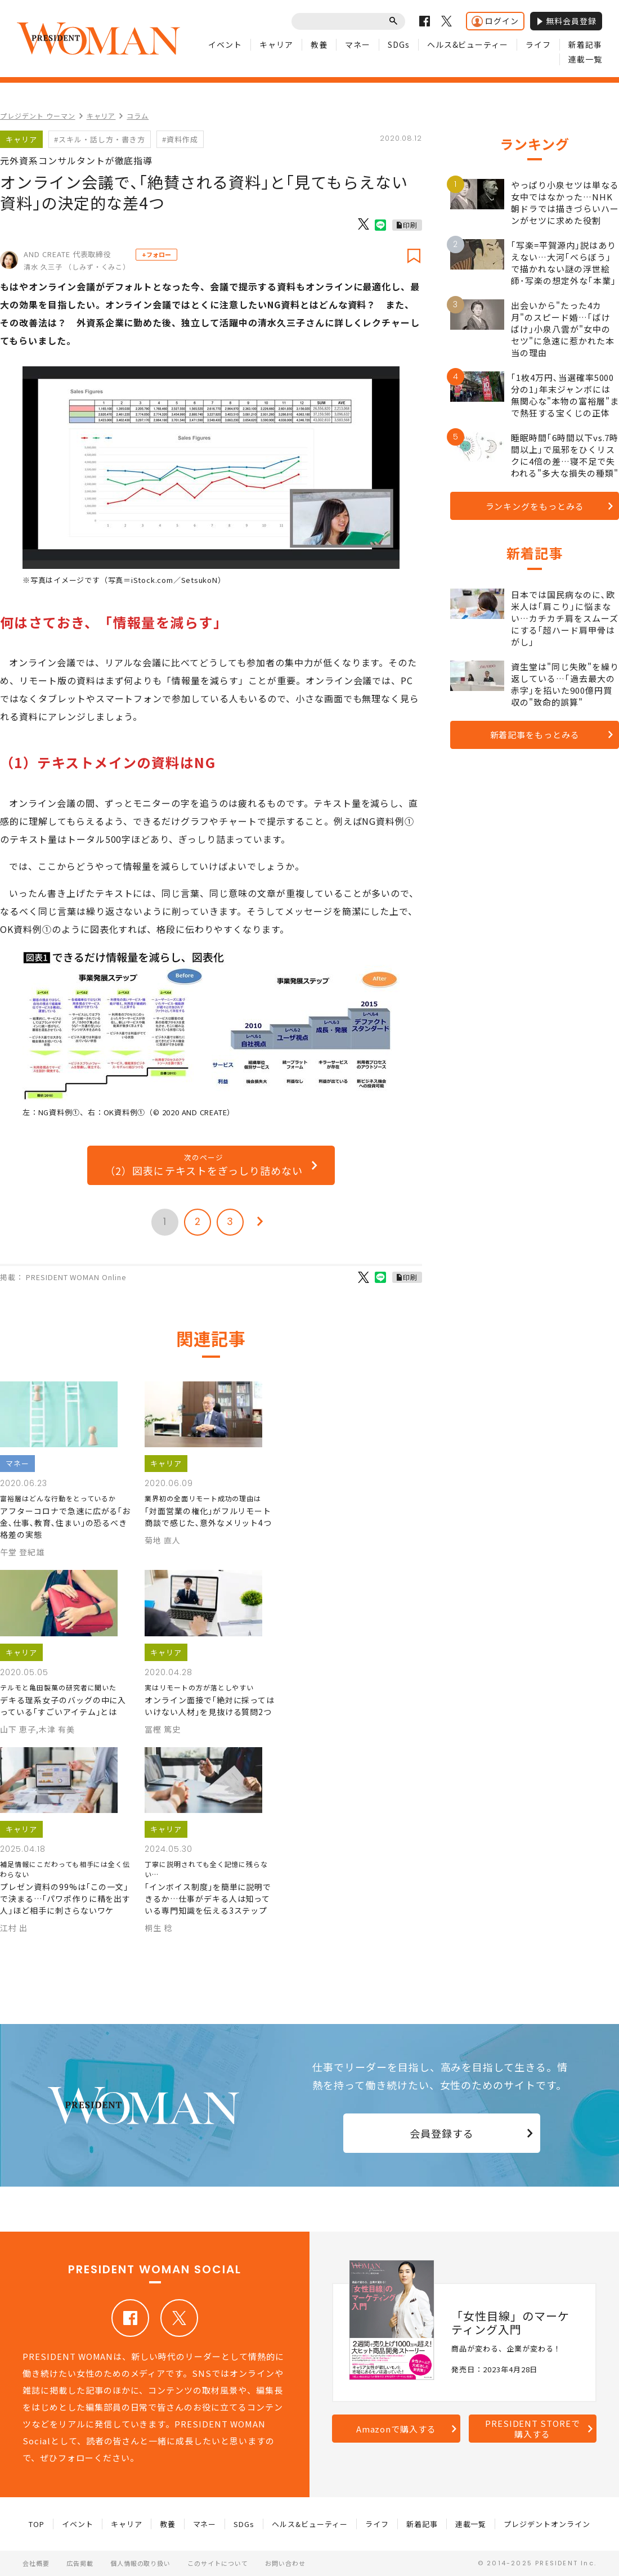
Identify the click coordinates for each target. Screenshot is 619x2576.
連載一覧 (585, 59)
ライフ (538, 44)
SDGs (399, 44)
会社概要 (36, 2563)
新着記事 (585, 44)
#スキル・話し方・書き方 (99, 139)
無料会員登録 (566, 20)
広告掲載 (79, 2563)
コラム (138, 115)
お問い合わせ (285, 2563)
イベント (225, 44)
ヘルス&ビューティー (468, 44)
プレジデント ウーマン (37, 115)
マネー (357, 44)
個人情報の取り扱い (140, 2563)
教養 (319, 44)
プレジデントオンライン (547, 2524)
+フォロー (156, 254)
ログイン (495, 21)
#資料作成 (180, 139)
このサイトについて (217, 2563)
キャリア (276, 44)
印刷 (410, 225)
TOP (36, 2524)
